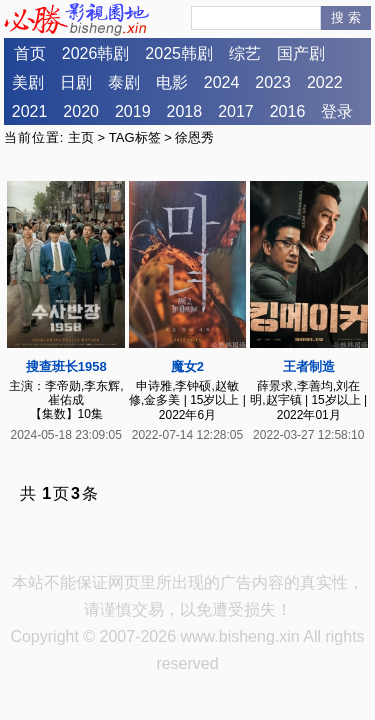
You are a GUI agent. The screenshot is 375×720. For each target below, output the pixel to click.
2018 (185, 111)
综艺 (245, 53)
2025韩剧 (179, 53)
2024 (222, 82)
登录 (337, 111)
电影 (172, 82)
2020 (81, 111)
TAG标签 (135, 137)
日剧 (76, 82)
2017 (236, 111)
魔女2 (187, 366)
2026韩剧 (96, 53)
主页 (81, 137)
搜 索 (346, 17)
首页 (30, 53)
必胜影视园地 (80, 19)
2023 (273, 82)
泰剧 (124, 82)
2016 (288, 111)
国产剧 (301, 53)
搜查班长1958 (66, 366)
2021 (30, 111)
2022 (325, 82)
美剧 (28, 82)
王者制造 (309, 366)
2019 (133, 111)
